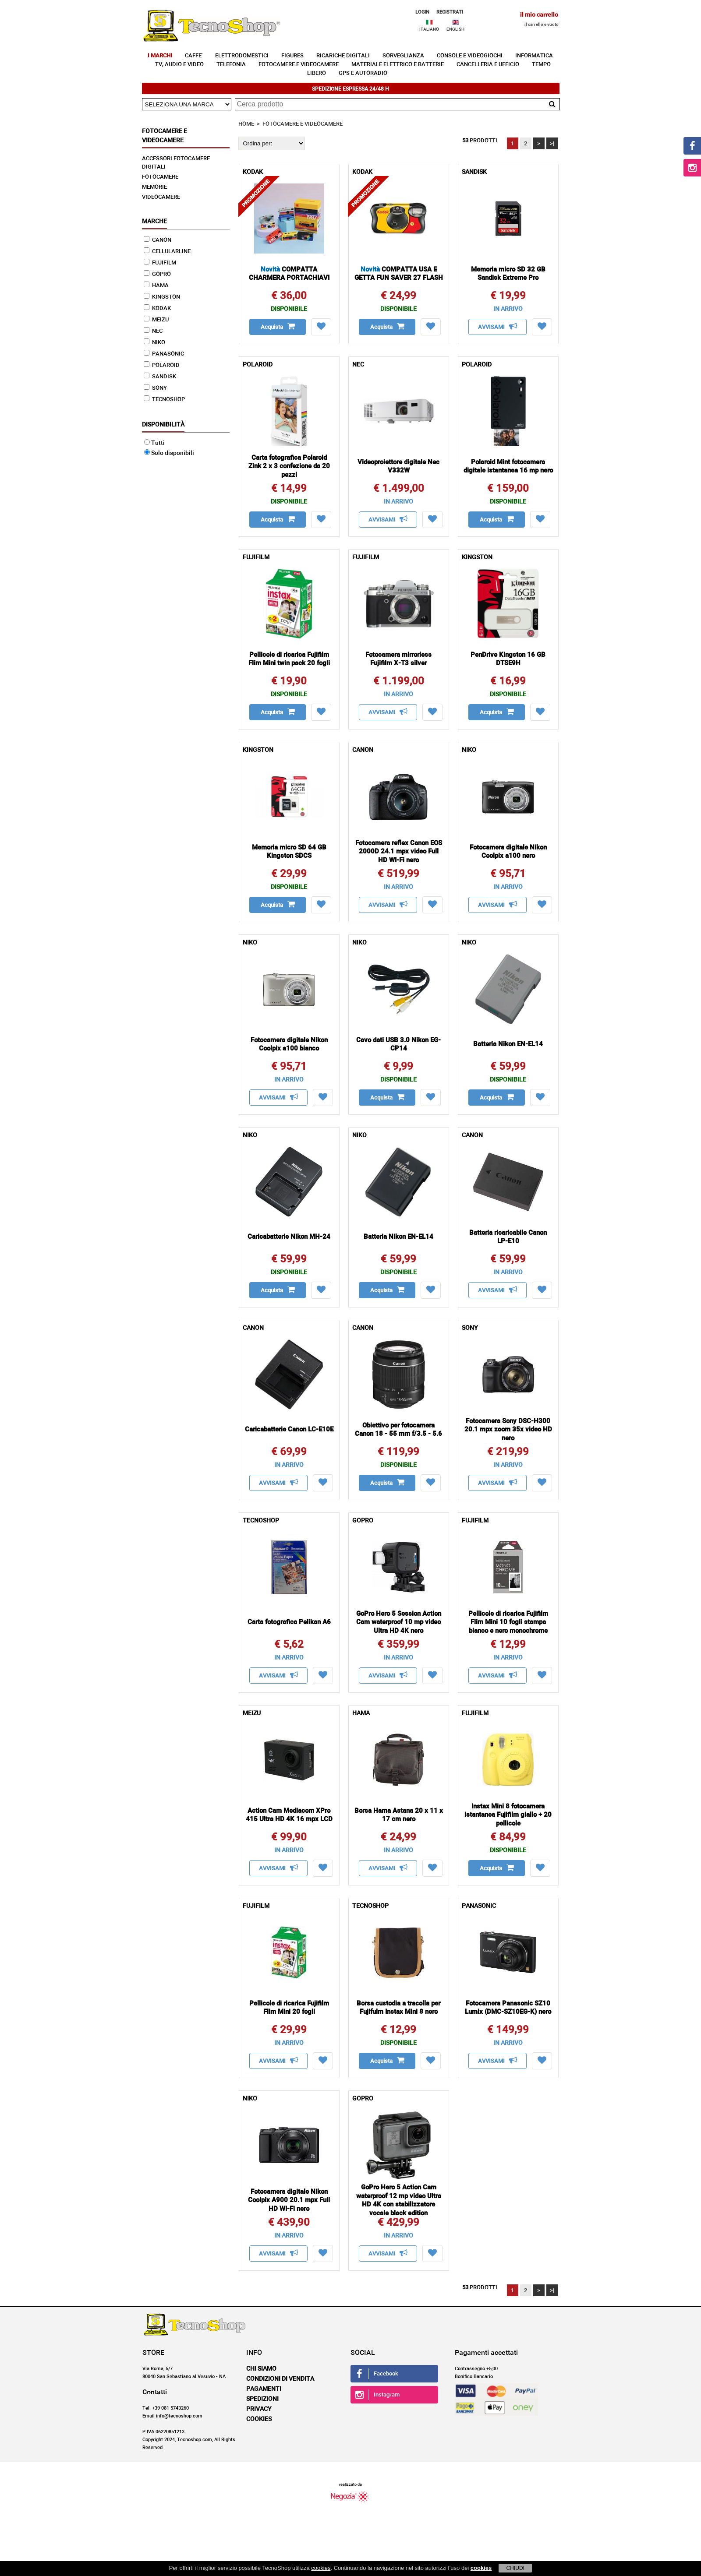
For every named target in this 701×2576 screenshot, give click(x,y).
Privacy (259, 2409)
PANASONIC (164, 354)
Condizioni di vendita (280, 2379)
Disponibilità (163, 425)
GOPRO (157, 274)
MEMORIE (154, 187)
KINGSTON (162, 297)
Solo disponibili (169, 453)
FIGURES (292, 56)
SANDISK (160, 377)
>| (552, 144)
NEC (153, 331)
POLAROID (162, 365)
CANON (157, 240)
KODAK (157, 308)
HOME (246, 124)
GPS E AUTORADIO (363, 73)
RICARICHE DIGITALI (343, 56)
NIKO (154, 342)
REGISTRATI (449, 12)
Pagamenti (263, 2389)
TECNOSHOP (164, 399)
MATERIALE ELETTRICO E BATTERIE (397, 64)
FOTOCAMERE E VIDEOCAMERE (298, 64)
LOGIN (422, 12)
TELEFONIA (231, 64)
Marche (154, 221)
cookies (320, 2568)
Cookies (259, 2419)
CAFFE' (193, 56)
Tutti (154, 443)
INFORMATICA (534, 56)
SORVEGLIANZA (403, 56)
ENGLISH (455, 29)
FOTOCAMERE (160, 177)
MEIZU (156, 320)
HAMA (156, 286)
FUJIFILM (160, 263)
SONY (155, 388)
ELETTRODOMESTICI (242, 56)
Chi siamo (261, 2369)
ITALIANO (429, 29)
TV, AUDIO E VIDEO (179, 64)
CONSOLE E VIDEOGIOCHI (470, 56)
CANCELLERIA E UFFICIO (488, 64)
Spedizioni (262, 2399)
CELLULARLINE (167, 251)
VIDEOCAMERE (161, 197)
